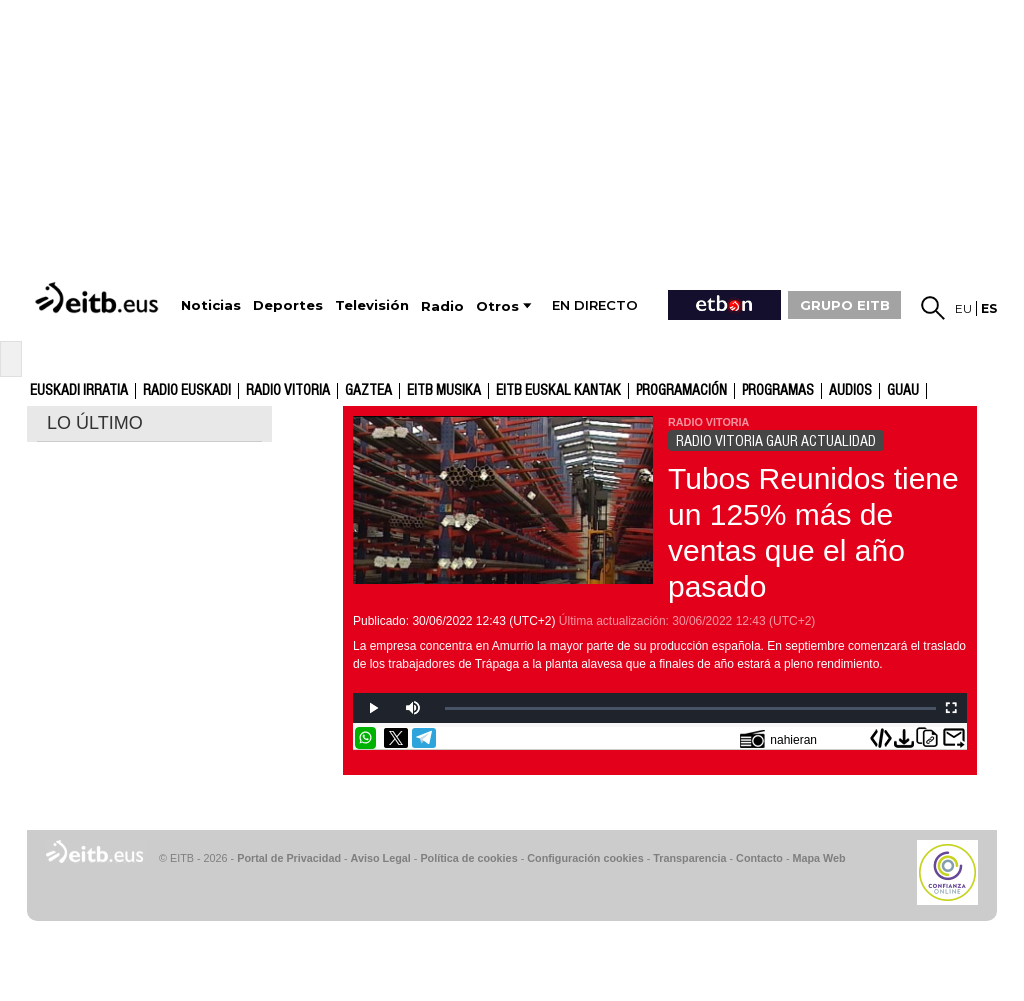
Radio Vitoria (288, 391)
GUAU (903, 391)
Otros (497, 306)
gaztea (368, 391)
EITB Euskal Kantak (558, 391)
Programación (681, 391)
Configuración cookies (585, 858)
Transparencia (689, 858)
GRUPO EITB (845, 305)
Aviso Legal (381, 858)
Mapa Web (818, 858)
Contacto (759, 858)
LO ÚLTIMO (95, 423)
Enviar (954, 738)
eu (963, 308)
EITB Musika (444, 391)
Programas (778, 391)
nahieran (778, 738)
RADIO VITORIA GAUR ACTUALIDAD (776, 441)
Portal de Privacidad (289, 858)
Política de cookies (468, 858)
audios (850, 391)
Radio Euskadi (187, 391)
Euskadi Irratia (79, 391)
